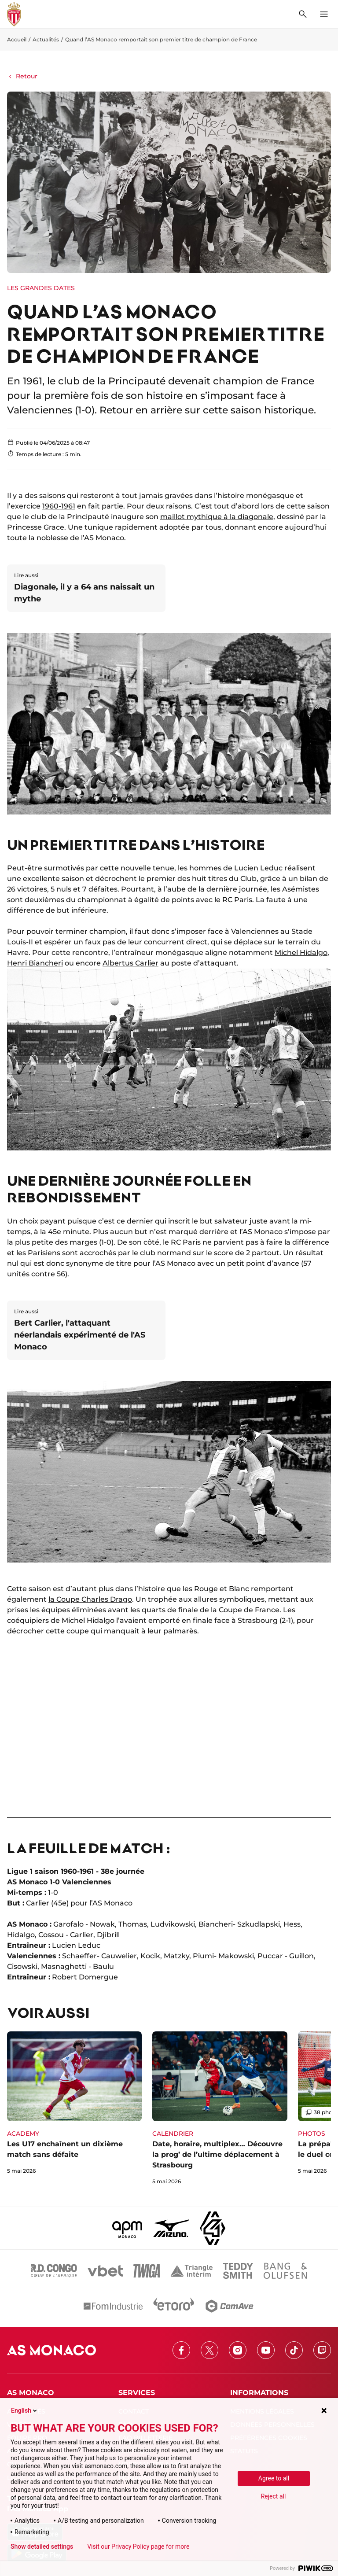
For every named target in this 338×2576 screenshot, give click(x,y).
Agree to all (273, 2478)
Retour (22, 76)
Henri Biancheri (35, 963)
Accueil (16, 39)
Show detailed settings (42, 2546)
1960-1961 (58, 506)
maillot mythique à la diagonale (216, 516)
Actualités (46, 39)
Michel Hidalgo (301, 952)
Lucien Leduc (258, 868)
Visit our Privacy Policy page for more (138, 2546)
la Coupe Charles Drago (90, 1599)
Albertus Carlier (130, 963)
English (24, 2410)
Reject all (273, 2496)
